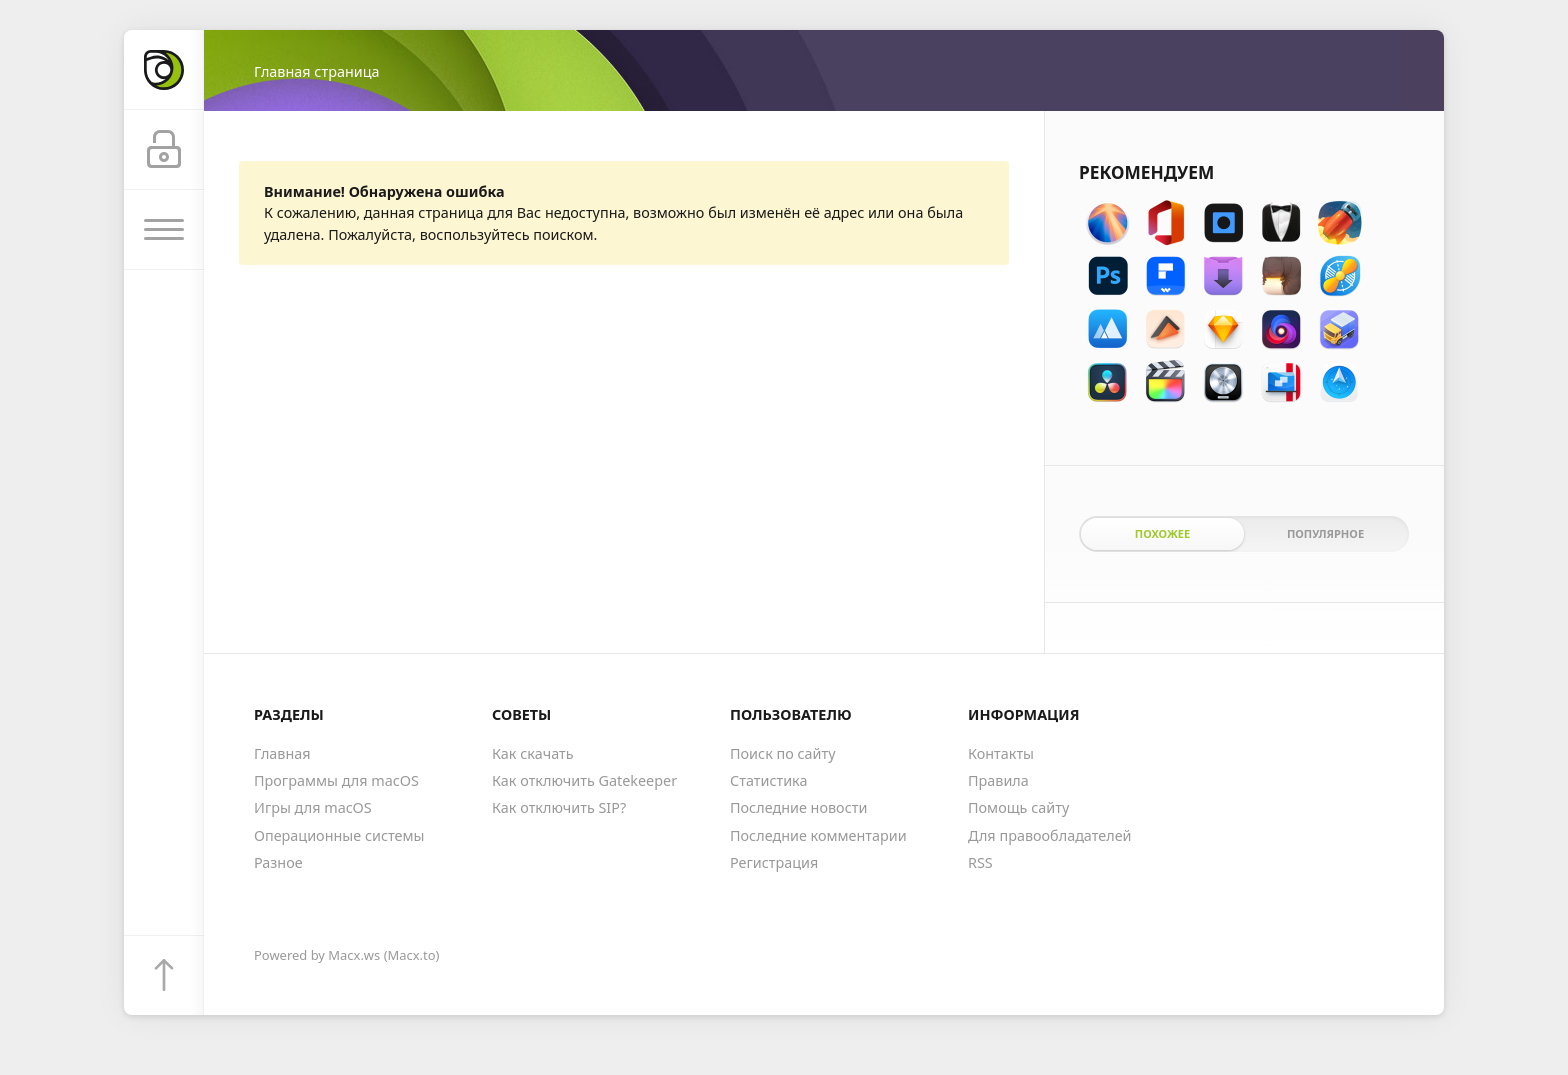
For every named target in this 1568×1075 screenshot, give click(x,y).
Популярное (1325, 533)
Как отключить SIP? (559, 807)
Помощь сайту (1018, 807)
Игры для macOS (313, 807)
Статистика (768, 780)
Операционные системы (339, 835)
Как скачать (533, 753)
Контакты (1001, 753)
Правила (998, 780)
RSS (980, 862)
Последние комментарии (818, 835)
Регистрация (774, 862)
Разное (278, 862)
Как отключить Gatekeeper (584, 780)
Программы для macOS (336, 780)
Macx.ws (354, 955)
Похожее (1162, 533)
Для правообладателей (1050, 835)
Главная (282, 753)
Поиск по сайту (783, 753)
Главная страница (316, 71)
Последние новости (798, 807)
